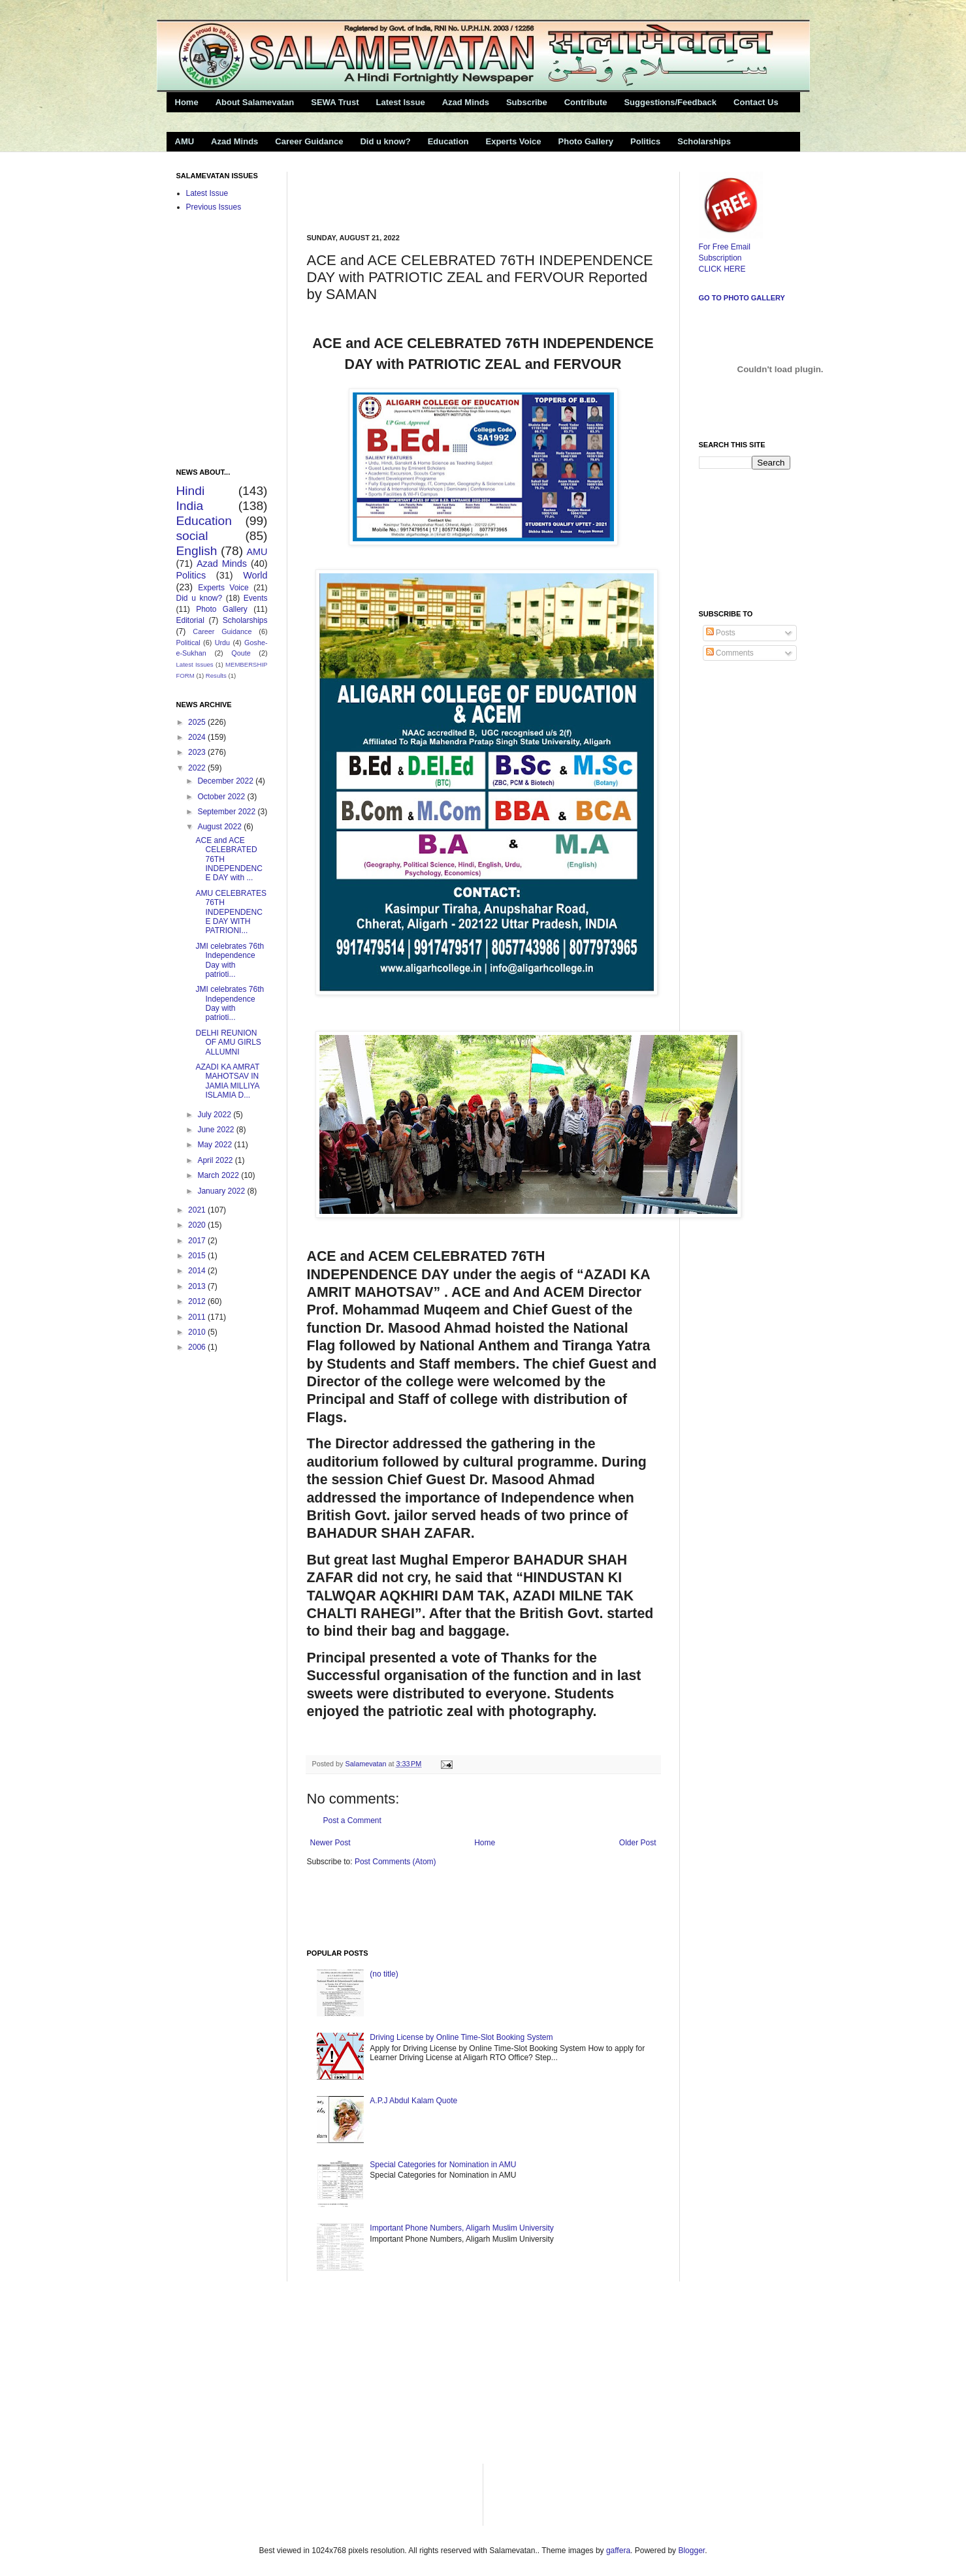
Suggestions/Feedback (670, 102)
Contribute (585, 102)
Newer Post (330, 1842)
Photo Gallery (586, 141)
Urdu (222, 642)
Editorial (190, 620)
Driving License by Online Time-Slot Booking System (461, 2037)
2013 (198, 1286)
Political (188, 642)
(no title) (384, 1974)
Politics (645, 141)
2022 (198, 767)
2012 (198, 1301)
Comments (730, 653)
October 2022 (222, 796)
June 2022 (216, 1129)
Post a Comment (352, 1820)
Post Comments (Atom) (395, 1861)
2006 (198, 1347)
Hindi (190, 491)
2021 (198, 1210)
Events (256, 598)
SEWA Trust (335, 102)
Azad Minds (465, 102)
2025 (198, 722)
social (192, 536)
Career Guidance (309, 141)
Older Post (637, 1842)
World (255, 575)
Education (448, 141)
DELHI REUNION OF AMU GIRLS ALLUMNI (228, 1042)
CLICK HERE (722, 269)
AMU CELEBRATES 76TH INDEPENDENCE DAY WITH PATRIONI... (230, 912)
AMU (185, 141)
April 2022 (215, 1160)
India (190, 506)
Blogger (691, 2550)
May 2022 (215, 1144)
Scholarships (704, 141)
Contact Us (756, 102)
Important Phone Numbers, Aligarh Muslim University (461, 2228)
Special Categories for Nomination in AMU (443, 2164)
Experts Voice (513, 141)
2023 (198, 752)
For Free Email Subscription (731, 246)
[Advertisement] (460, 191)
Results (216, 675)
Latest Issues (195, 664)
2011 (198, 1317)
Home (187, 102)
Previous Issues (214, 207)
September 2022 (227, 811)
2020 (198, 1225)
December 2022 (226, 781)
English (196, 551)
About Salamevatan (255, 102)
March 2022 (219, 1175)
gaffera (618, 2550)
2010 (198, 1332)
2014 (198, 1270)
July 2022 (215, 1114)
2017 (198, 1240)
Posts (720, 632)
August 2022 (220, 826)
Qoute (240, 653)
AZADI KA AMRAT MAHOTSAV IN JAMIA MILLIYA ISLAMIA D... (227, 1081)
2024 (198, 737)
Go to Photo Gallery (742, 298)
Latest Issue (400, 102)
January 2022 (222, 1191)
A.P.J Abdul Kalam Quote (413, 2100)
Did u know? (385, 141)
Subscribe (526, 102)
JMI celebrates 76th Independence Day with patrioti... (229, 960)
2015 (198, 1255)
